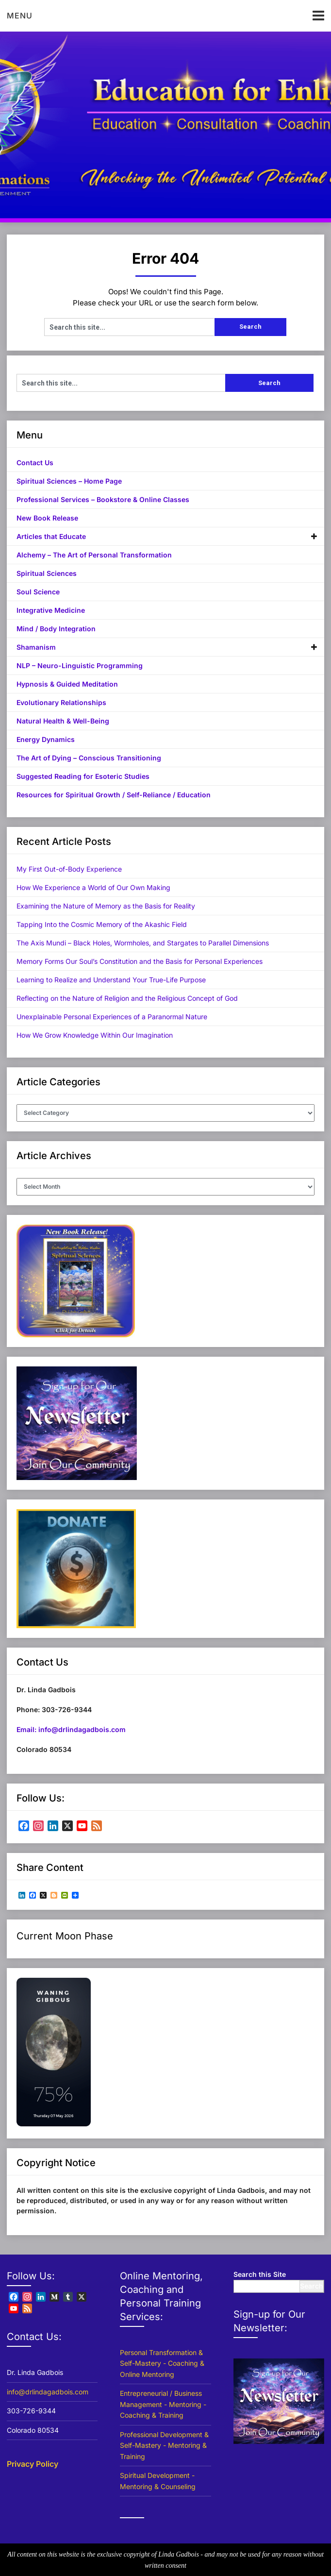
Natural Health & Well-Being (63, 721)
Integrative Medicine (51, 610)
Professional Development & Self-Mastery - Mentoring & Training (164, 2445)
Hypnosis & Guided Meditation (67, 684)
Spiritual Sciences (47, 573)
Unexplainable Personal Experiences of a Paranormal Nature (112, 1016)
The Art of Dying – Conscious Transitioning (89, 758)
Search (311, 2286)
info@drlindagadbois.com (47, 2392)
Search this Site (259, 2274)
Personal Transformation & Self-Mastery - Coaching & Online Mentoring (162, 2363)
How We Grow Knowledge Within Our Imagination (95, 1035)
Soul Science (38, 592)
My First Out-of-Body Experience (69, 869)
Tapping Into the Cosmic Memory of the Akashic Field (102, 924)
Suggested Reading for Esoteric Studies (83, 776)
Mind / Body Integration (56, 628)
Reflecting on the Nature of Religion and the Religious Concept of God (127, 998)
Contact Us (35, 462)
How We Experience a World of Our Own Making (93, 887)
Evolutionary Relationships (61, 702)
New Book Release (47, 518)
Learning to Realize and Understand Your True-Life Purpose (111, 980)
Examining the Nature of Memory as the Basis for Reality (106, 906)
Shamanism (36, 647)
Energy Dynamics (46, 739)
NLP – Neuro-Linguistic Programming (80, 665)
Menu (20, 15)
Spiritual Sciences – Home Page (69, 481)
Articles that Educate (51, 536)
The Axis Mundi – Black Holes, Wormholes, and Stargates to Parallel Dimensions (143, 943)
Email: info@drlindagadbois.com (71, 1729)
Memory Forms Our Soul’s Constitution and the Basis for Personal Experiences (140, 961)
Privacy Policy (32, 2464)
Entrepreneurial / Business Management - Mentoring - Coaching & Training (163, 2404)
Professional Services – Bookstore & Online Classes (103, 499)
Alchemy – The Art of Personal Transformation (94, 555)
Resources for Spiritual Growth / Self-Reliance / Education (114, 795)
